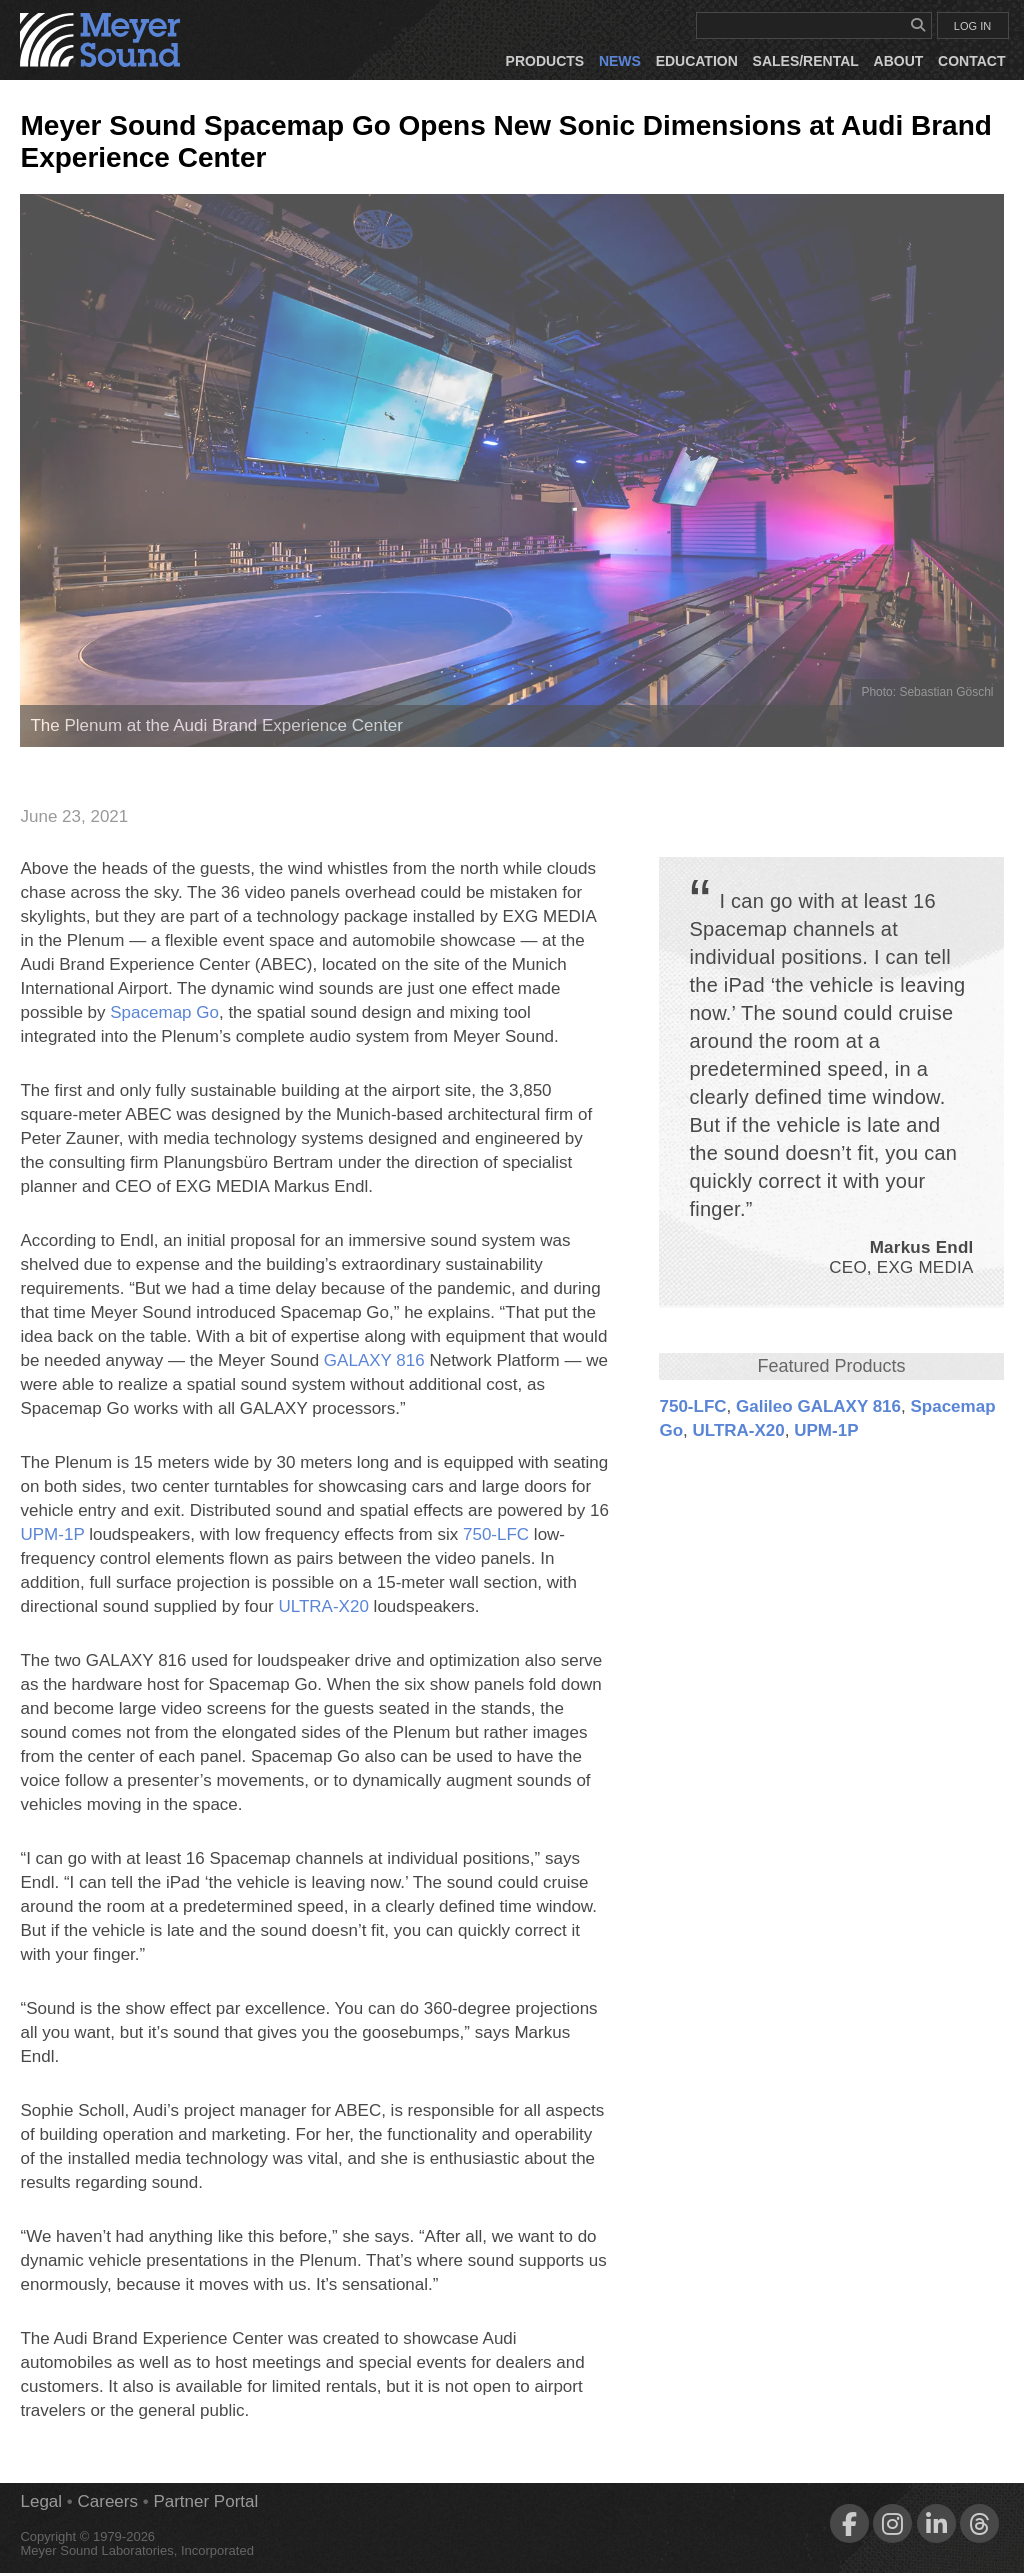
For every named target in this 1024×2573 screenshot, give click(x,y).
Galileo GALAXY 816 (818, 1406)
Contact (971, 61)
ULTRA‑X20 (739, 1430)
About (899, 61)
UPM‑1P (826, 1430)
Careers (108, 2501)
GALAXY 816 (374, 1360)
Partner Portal (205, 2501)
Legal (41, 2501)
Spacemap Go (164, 1012)
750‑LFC (692, 1406)
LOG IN (972, 26)
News (620, 61)
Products (545, 61)
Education (697, 61)
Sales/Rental (806, 61)
